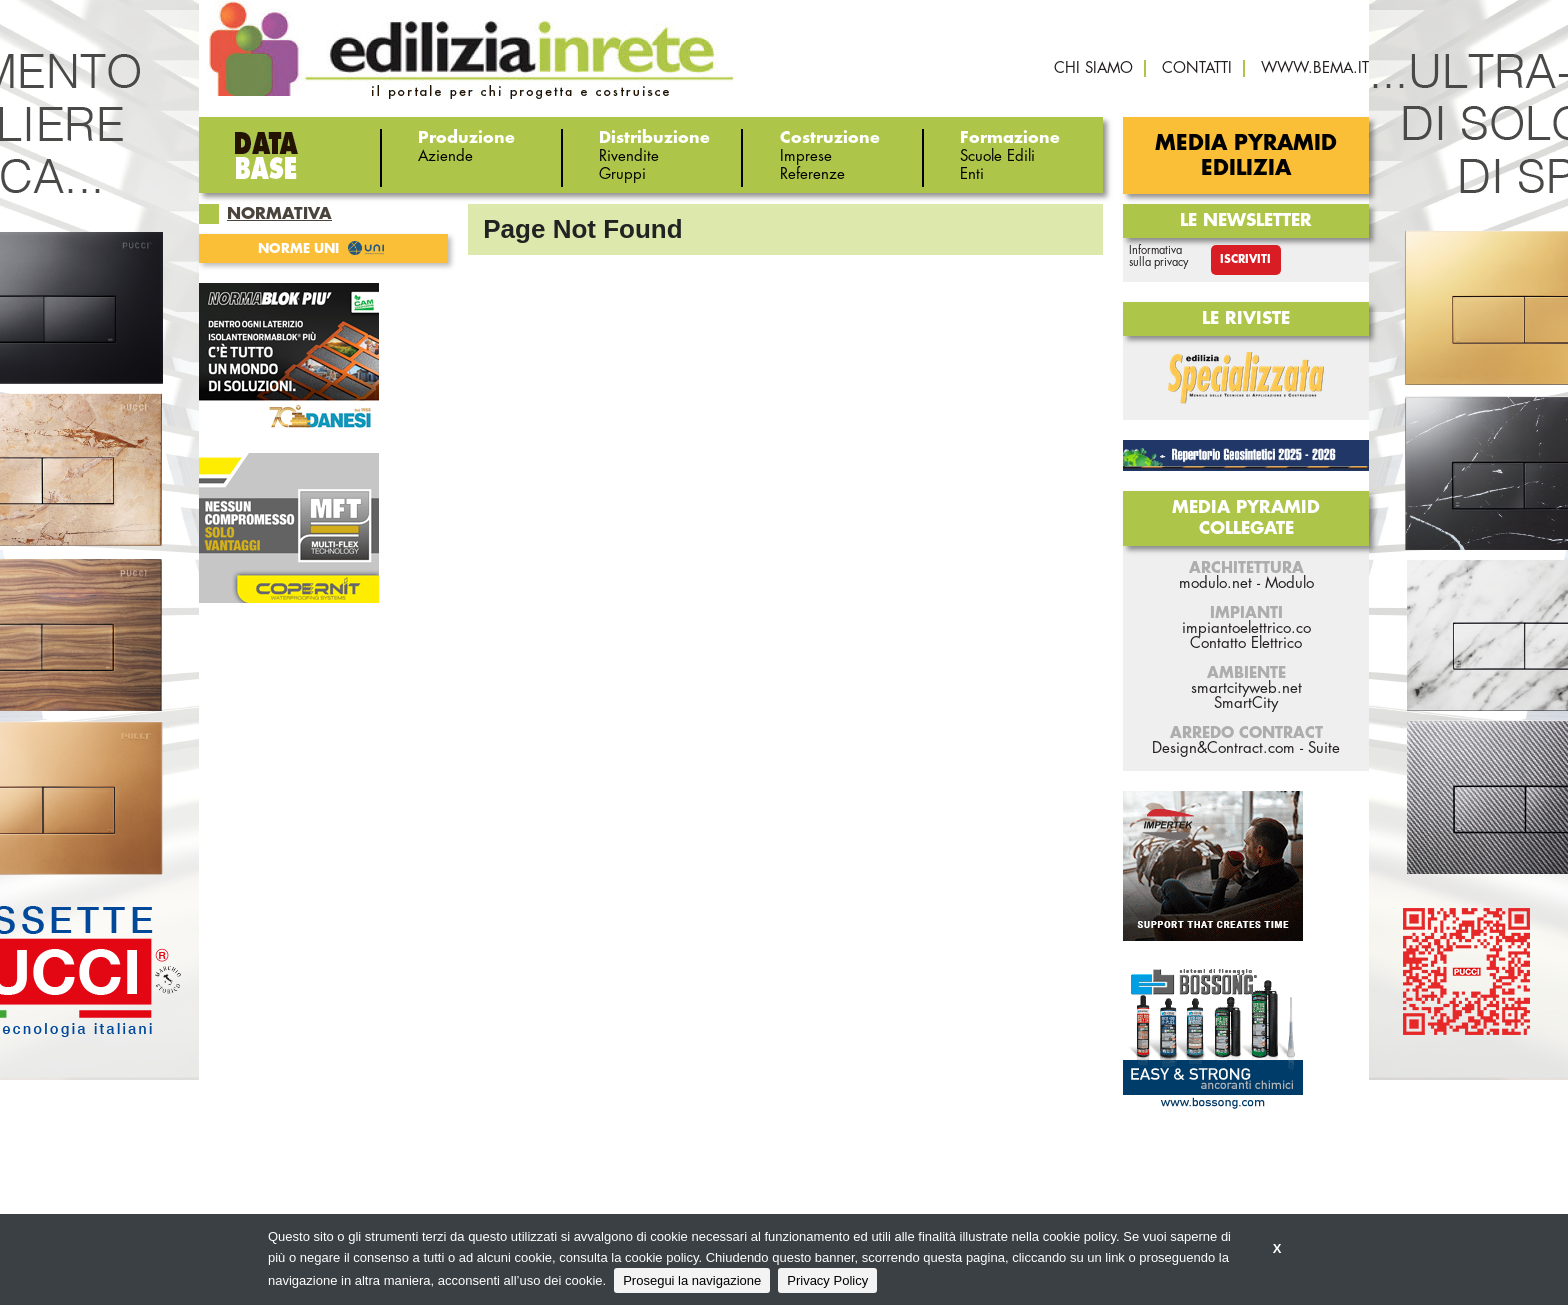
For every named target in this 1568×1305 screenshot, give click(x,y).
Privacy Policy (827, 1280)
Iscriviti (1245, 259)
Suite (1324, 748)
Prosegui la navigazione (692, 1280)
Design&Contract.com (1223, 748)
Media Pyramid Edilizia (1246, 156)
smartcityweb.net (1246, 688)
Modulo (1289, 583)
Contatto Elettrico (1246, 643)
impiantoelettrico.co (1246, 628)
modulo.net (1215, 583)
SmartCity (1246, 703)
